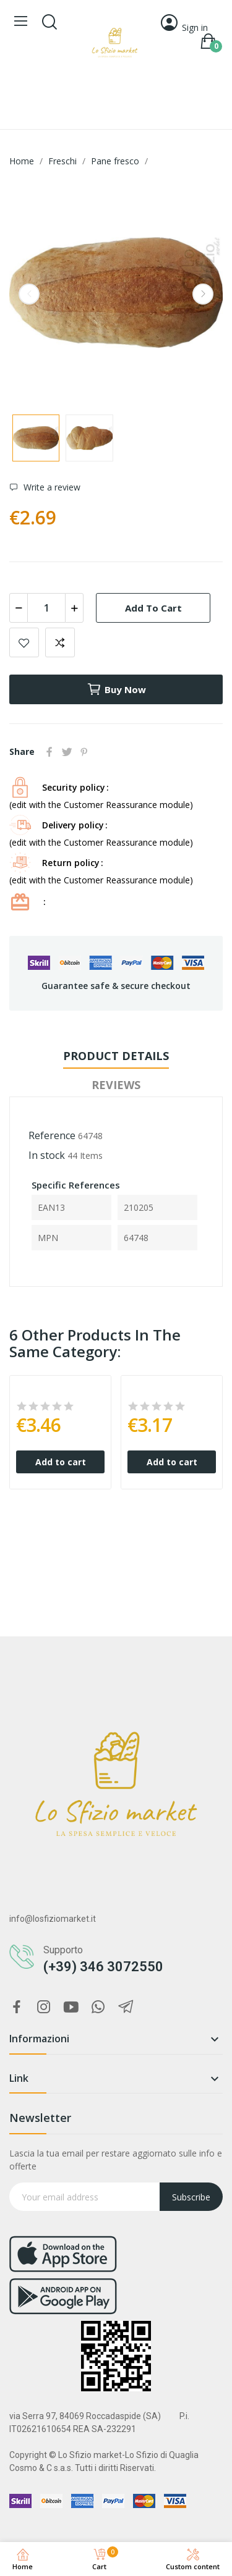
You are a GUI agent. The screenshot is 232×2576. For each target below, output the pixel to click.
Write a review (50, 487)
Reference (51, 1135)
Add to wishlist (24, 642)
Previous (29, 294)
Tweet (66, 752)
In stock (46, 1155)
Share (49, 752)
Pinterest (84, 752)
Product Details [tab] (116, 1055)
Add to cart (153, 608)
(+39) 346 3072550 (103, 1966)
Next (202, 294)
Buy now (116, 689)
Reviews (116, 1084)
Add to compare (60, 642)
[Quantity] (46, 608)
